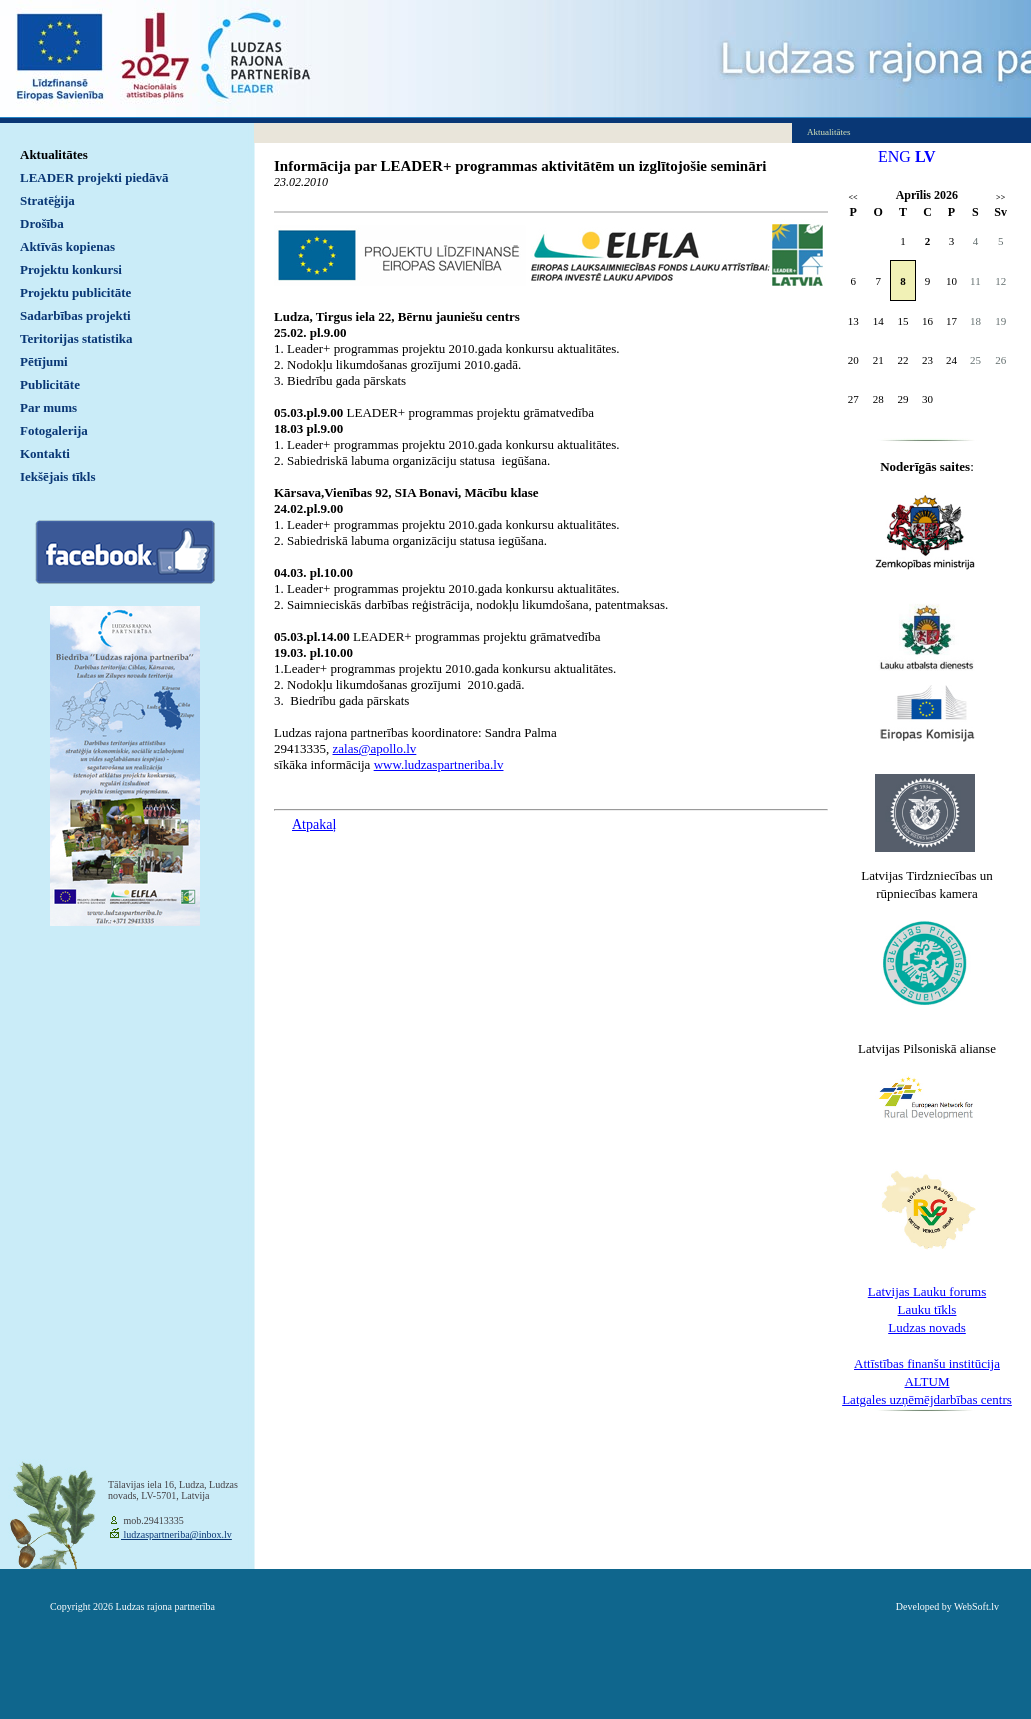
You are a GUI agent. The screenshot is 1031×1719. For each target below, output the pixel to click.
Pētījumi (44, 361)
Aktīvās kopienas (67, 246)
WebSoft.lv (976, 1606)
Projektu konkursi (71, 269)
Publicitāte (50, 384)
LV (925, 156)
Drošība (42, 223)
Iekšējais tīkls (57, 476)
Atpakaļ (314, 824)
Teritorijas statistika (76, 338)
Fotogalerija (54, 430)
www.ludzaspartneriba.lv (439, 764)
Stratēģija (47, 200)
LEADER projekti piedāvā (94, 177)
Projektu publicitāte (75, 292)
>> (1000, 197)
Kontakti (45, 453)
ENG (894, 156)
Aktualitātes (54, 154)
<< (853, 197)
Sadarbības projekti (75, 315)
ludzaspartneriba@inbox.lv (176, 1534)
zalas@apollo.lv (375, 748)
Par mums (48, 407)
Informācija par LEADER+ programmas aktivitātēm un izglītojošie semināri (520, 166)
